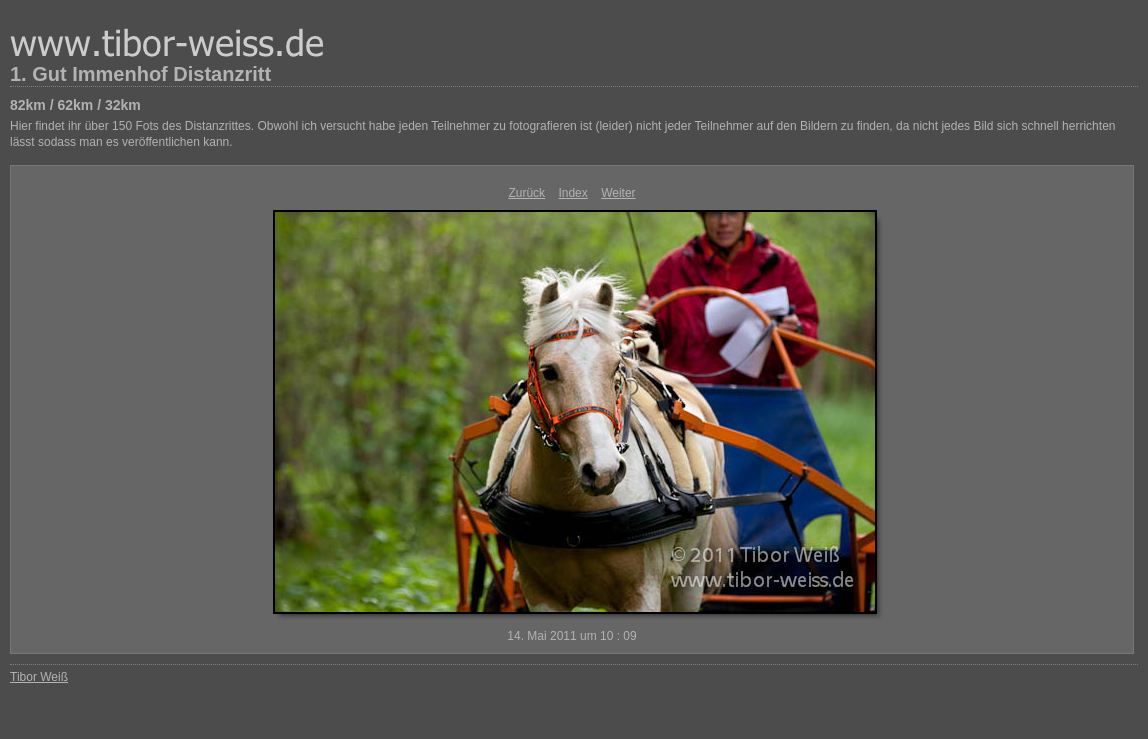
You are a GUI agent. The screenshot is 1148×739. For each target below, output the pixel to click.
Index (572, 193)
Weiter (618, 193)
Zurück (526, 193)
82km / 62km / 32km (75, 105)
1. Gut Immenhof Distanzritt (140, 74)
